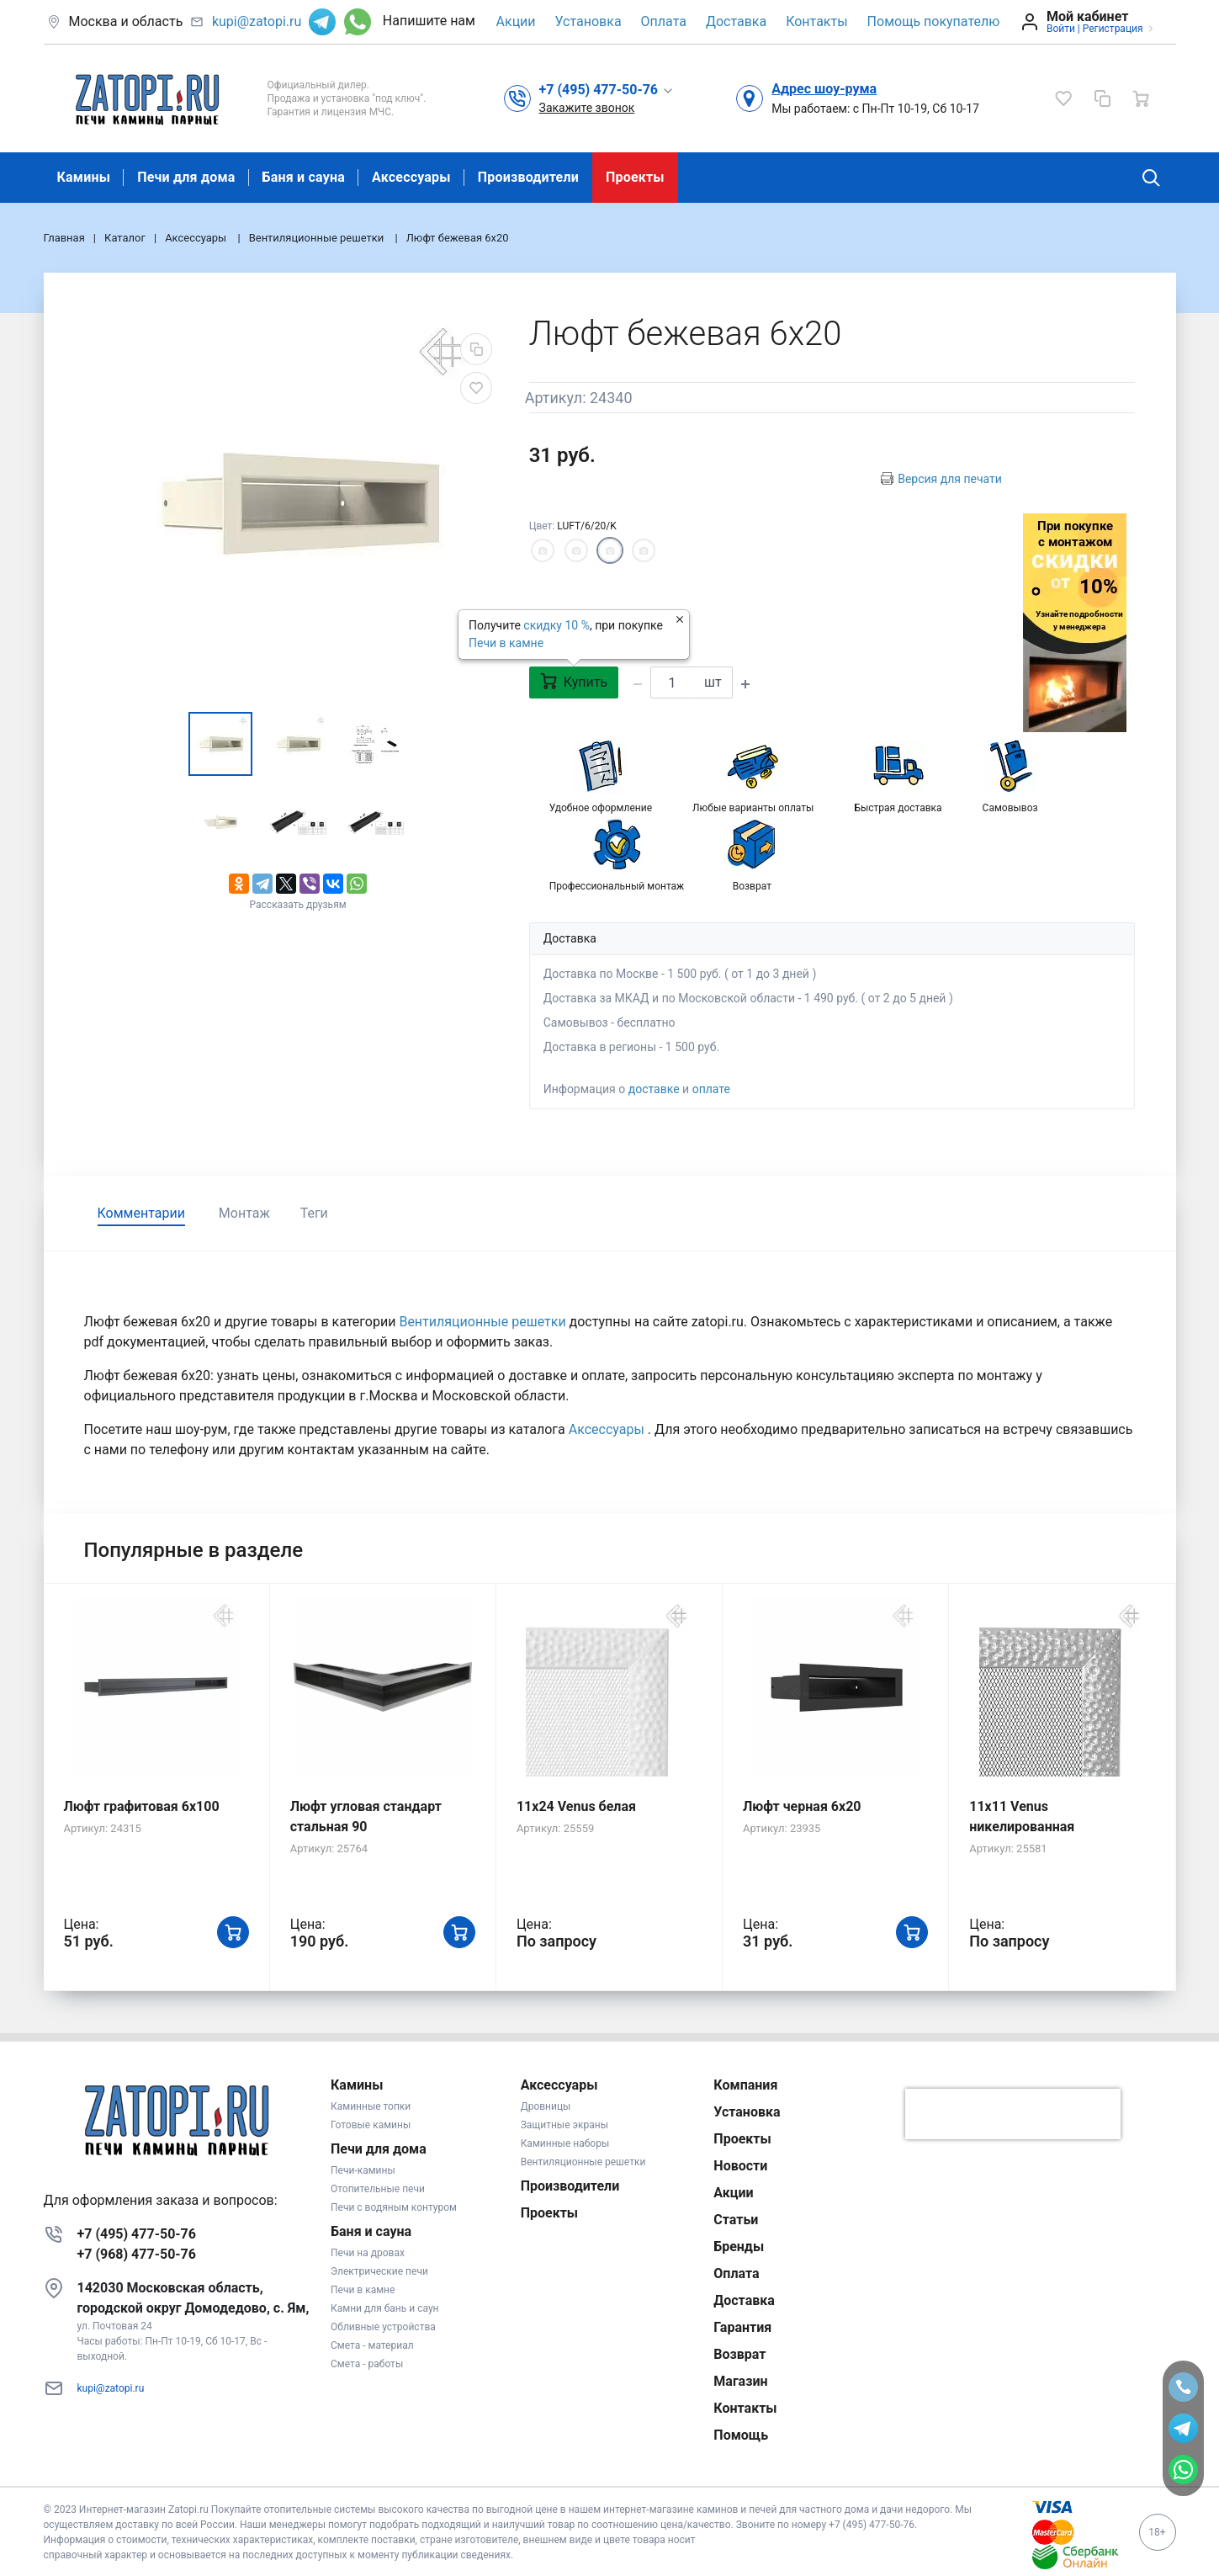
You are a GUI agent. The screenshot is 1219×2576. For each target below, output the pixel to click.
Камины (84, 177)
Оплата (663, 21)
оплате (711, 1089)
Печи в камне (506, 643)
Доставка (736, 21)
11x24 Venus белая (576, 1806)
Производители (528, 177)
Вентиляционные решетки (484, 1322)
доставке (654, 1089)
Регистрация (1113, 29)
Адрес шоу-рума (824, 89)
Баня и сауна (303, 177)
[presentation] (1013, 2114)
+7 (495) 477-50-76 (136, 2234)
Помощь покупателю (933, 21)
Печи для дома (186, 177)
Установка (588, 21)
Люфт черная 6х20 (802, 1806)
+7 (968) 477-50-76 (136, 2254)
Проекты (635, 177)
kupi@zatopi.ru (256, 21)
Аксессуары (411, 177)
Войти (1061, 29)
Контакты (816, 21)
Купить (573, 681)
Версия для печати (950, 479)
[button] (607, 89)
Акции (516, 21)
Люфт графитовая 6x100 (142, 1806)
